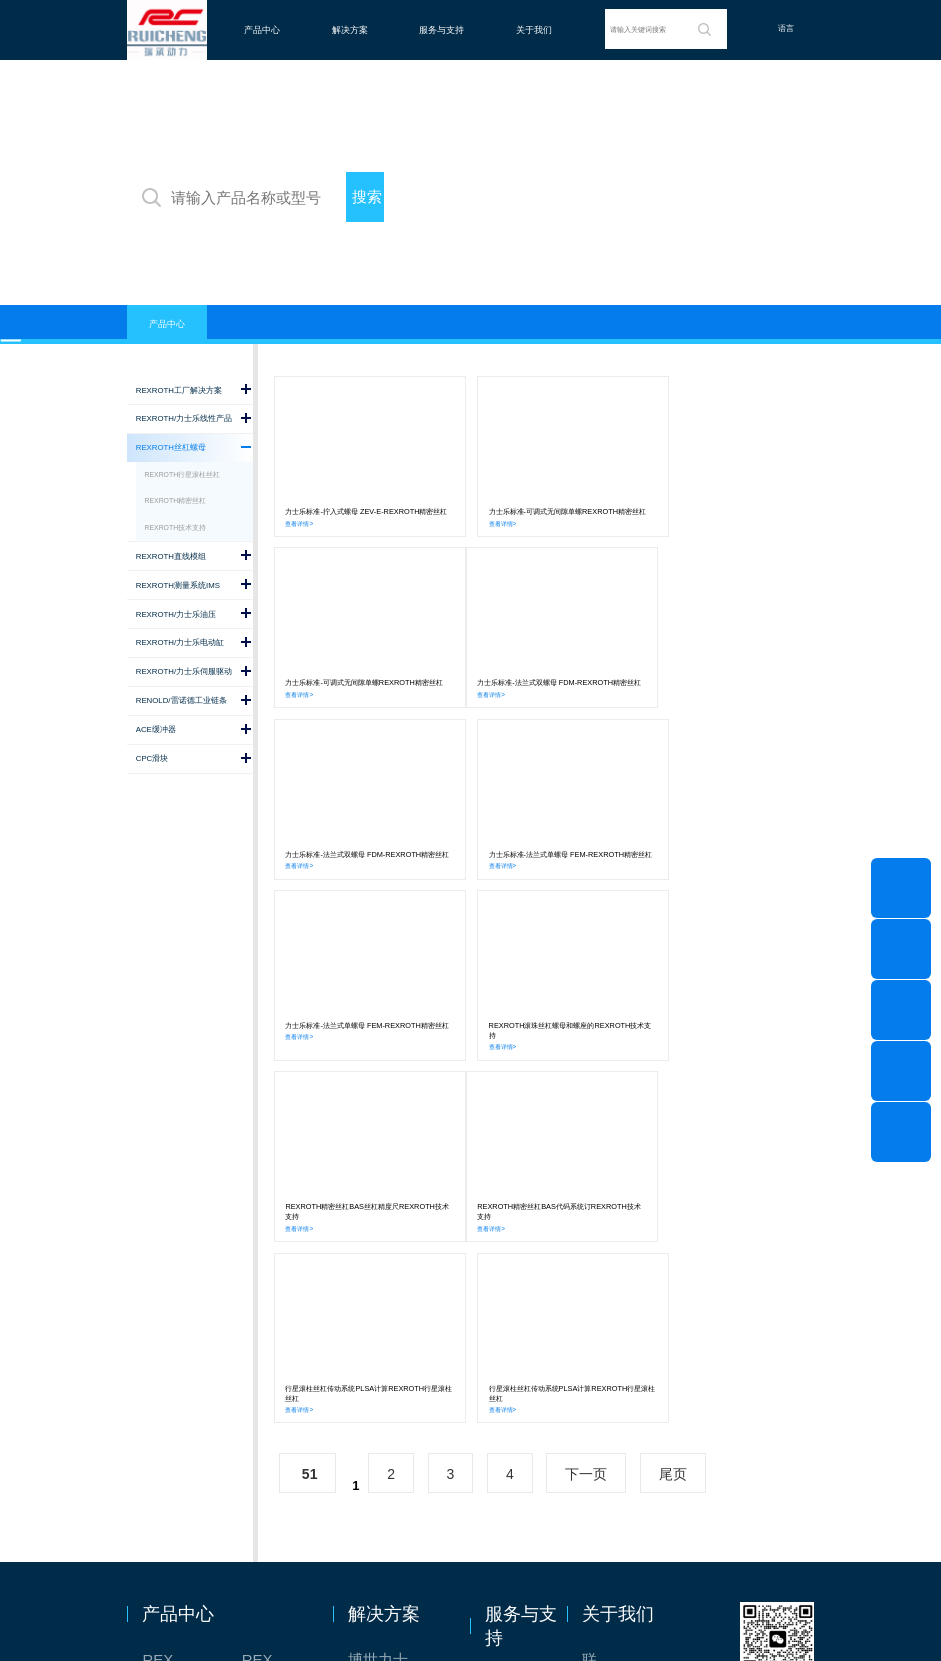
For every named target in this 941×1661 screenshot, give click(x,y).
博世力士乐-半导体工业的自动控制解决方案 (397, 1323)
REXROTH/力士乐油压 (178, 1428)
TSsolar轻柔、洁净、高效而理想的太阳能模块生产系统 (397, 1393)
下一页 (586, 1138)
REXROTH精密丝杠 (176, 500)
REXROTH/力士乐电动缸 (278, 1393)
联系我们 (612, 1323)
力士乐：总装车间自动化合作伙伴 (397, 1428)
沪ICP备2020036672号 (554, 1614)
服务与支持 (441, 30)
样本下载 (515, 1417)
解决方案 (350, 30)
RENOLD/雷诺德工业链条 (178, 1498)
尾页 (673, 1138)
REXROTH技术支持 (176, 527)
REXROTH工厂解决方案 (178, 1323)
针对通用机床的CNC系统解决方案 (397, 1358)
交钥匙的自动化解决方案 (397, 1463)
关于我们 (534, 30)
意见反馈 (515, 1347)
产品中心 (262, 30)
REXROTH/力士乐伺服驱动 (278, 1428)
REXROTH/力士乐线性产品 (278, 1323)
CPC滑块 (173, 1463)
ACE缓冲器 (278, 1463)
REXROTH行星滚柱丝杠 (183, 474)
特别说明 (612, 1393)
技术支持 (515, 1382)
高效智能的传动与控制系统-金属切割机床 (397, 1498)
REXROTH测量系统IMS (178, 1393)
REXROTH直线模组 (278, 1358)
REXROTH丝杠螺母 (178, 1358)
